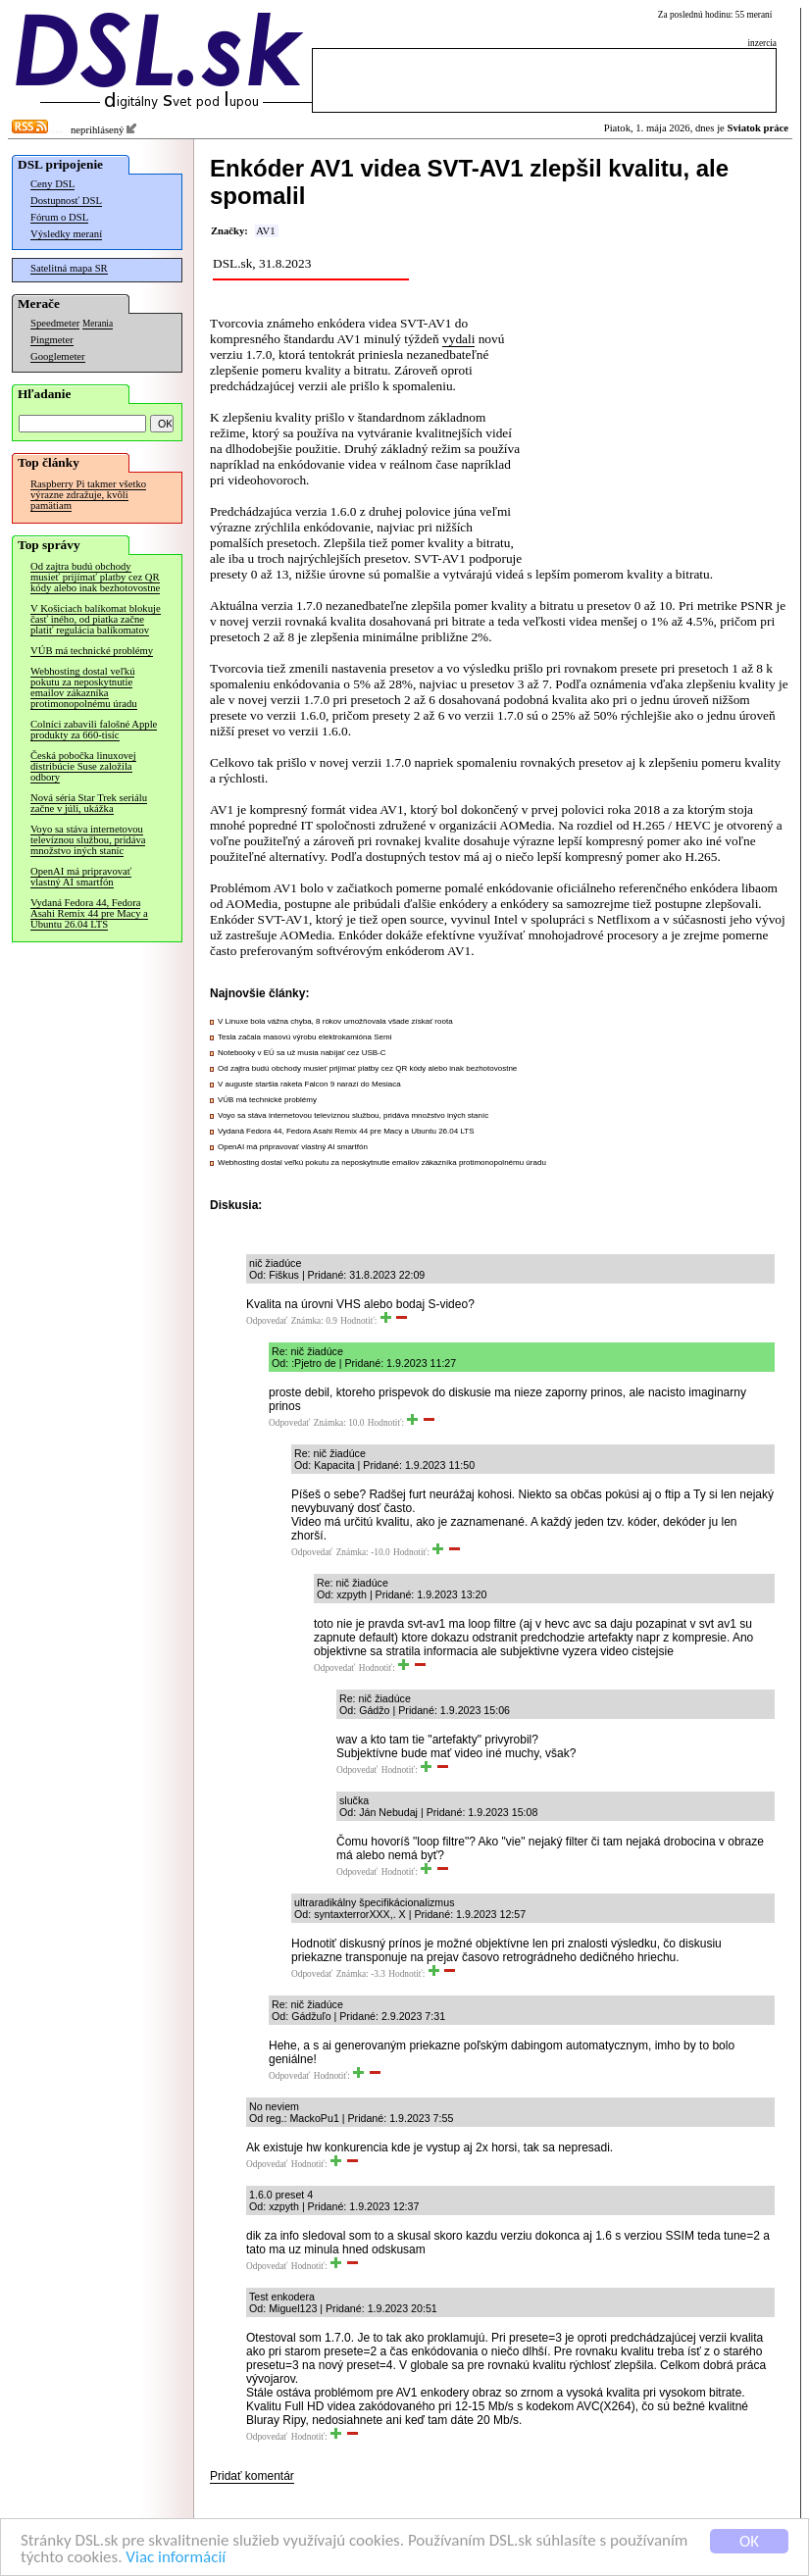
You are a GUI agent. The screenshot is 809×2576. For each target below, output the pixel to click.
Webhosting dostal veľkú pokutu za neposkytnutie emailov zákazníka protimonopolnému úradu (83, 687)
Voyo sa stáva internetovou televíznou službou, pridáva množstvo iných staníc (87, 840)
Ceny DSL (52, 183)
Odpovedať (266, 1321)
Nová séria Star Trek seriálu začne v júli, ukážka (88, 803)
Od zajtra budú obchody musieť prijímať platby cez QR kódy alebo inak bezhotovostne (95, 577)
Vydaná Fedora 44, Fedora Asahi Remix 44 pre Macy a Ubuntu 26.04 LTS (89, 913)
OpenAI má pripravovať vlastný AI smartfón (80, 876)
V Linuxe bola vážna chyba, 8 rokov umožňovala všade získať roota (335, 1021)
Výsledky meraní (66, 233)
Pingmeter (52, 339)
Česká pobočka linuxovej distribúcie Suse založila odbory (83, 766)
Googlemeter (57, 356)
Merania (97, 323)
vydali (458, 338)
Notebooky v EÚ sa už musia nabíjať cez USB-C (302, 1052)
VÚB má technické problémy (91, 650)
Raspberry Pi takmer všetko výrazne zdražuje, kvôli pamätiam (88, 495)
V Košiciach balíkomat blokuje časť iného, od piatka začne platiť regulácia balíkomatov (95, 619)
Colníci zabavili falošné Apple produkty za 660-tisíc (93, 729)
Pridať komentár (252, 2476)
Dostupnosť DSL (66, 200)
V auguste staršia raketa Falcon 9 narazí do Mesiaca (309, 1084)
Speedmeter (54, 323)
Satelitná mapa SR (69, 268)
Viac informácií (176, 2557)
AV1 (265, 231)
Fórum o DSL (59, 217)
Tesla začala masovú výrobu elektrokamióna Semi (304, 1037)
